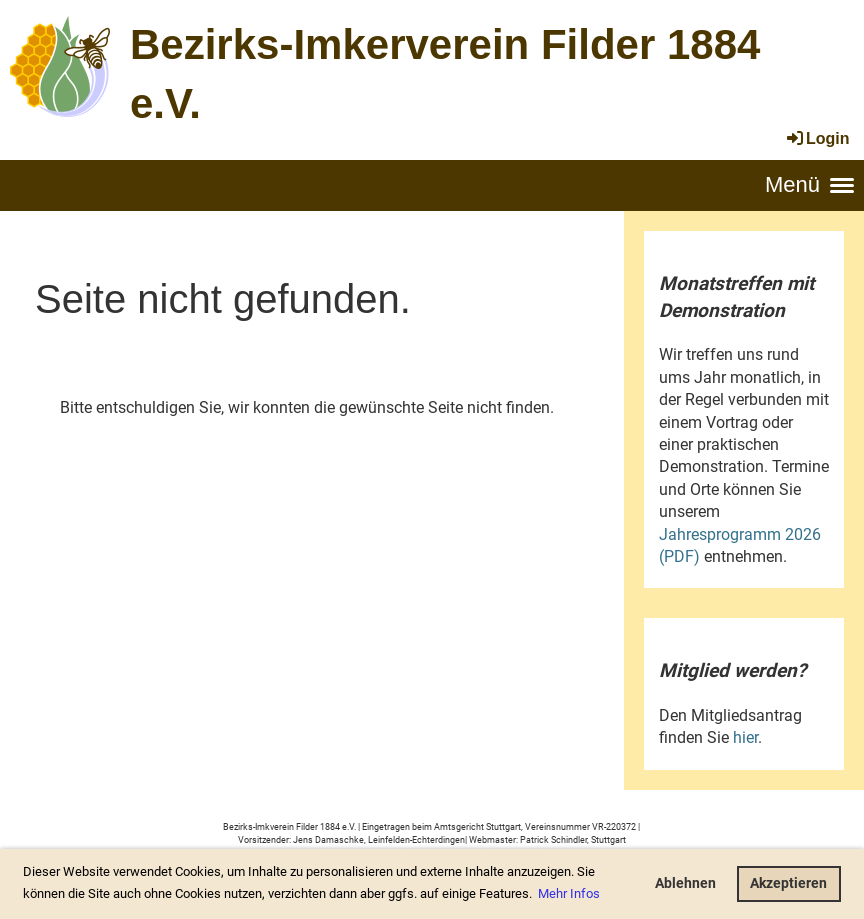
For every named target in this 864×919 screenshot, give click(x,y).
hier (745, 737)
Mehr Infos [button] (569, 893)
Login (817, 138)
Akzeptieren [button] (788, 883)
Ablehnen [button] (685, 883)
